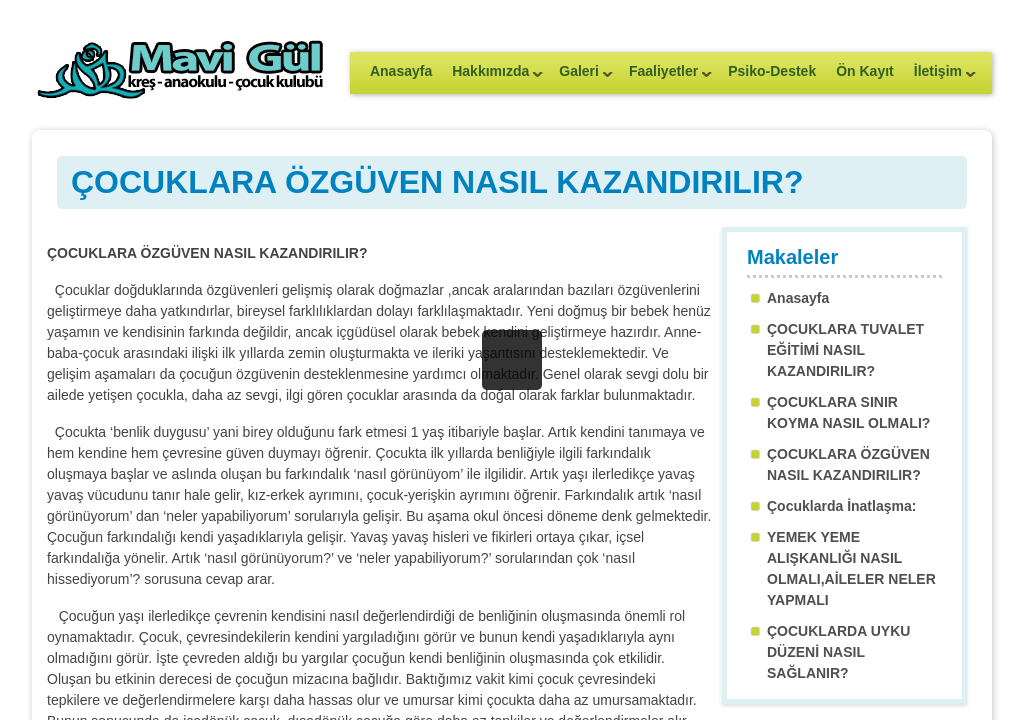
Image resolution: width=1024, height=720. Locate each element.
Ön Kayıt (865, 71)
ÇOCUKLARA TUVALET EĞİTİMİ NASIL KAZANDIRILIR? (845, 350)
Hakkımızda (492, 77)
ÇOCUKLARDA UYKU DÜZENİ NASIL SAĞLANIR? (838, 652)
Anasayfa (401, 71)
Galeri (581, 77)
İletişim (940, 77)
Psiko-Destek (772, 71)
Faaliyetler (665, 77)
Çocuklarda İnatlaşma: (841, 506)
